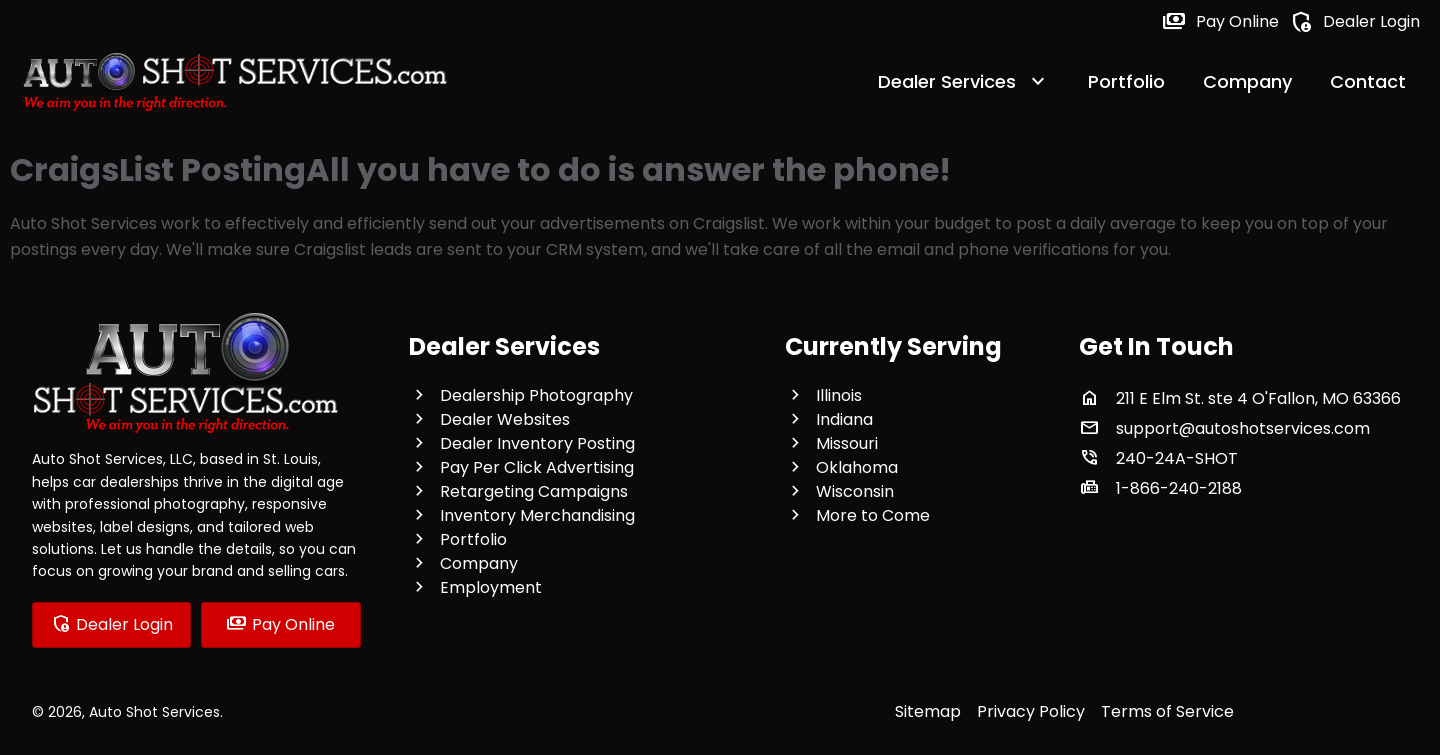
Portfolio (1126, 81)
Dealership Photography (536, 395)
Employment (491, 587)
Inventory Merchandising (537, 515)
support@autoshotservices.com (1243, 428)
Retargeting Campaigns (534, 491)
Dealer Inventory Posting (537, 443)
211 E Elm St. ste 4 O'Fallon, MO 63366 (1258, 398)
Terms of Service (1167, 711)
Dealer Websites (505, 419)
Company (1247, 81)
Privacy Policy (1031, 711)
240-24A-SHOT (1177, 458)
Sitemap (928, 711)
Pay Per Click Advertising (537, 467)
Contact (1368, 81)
